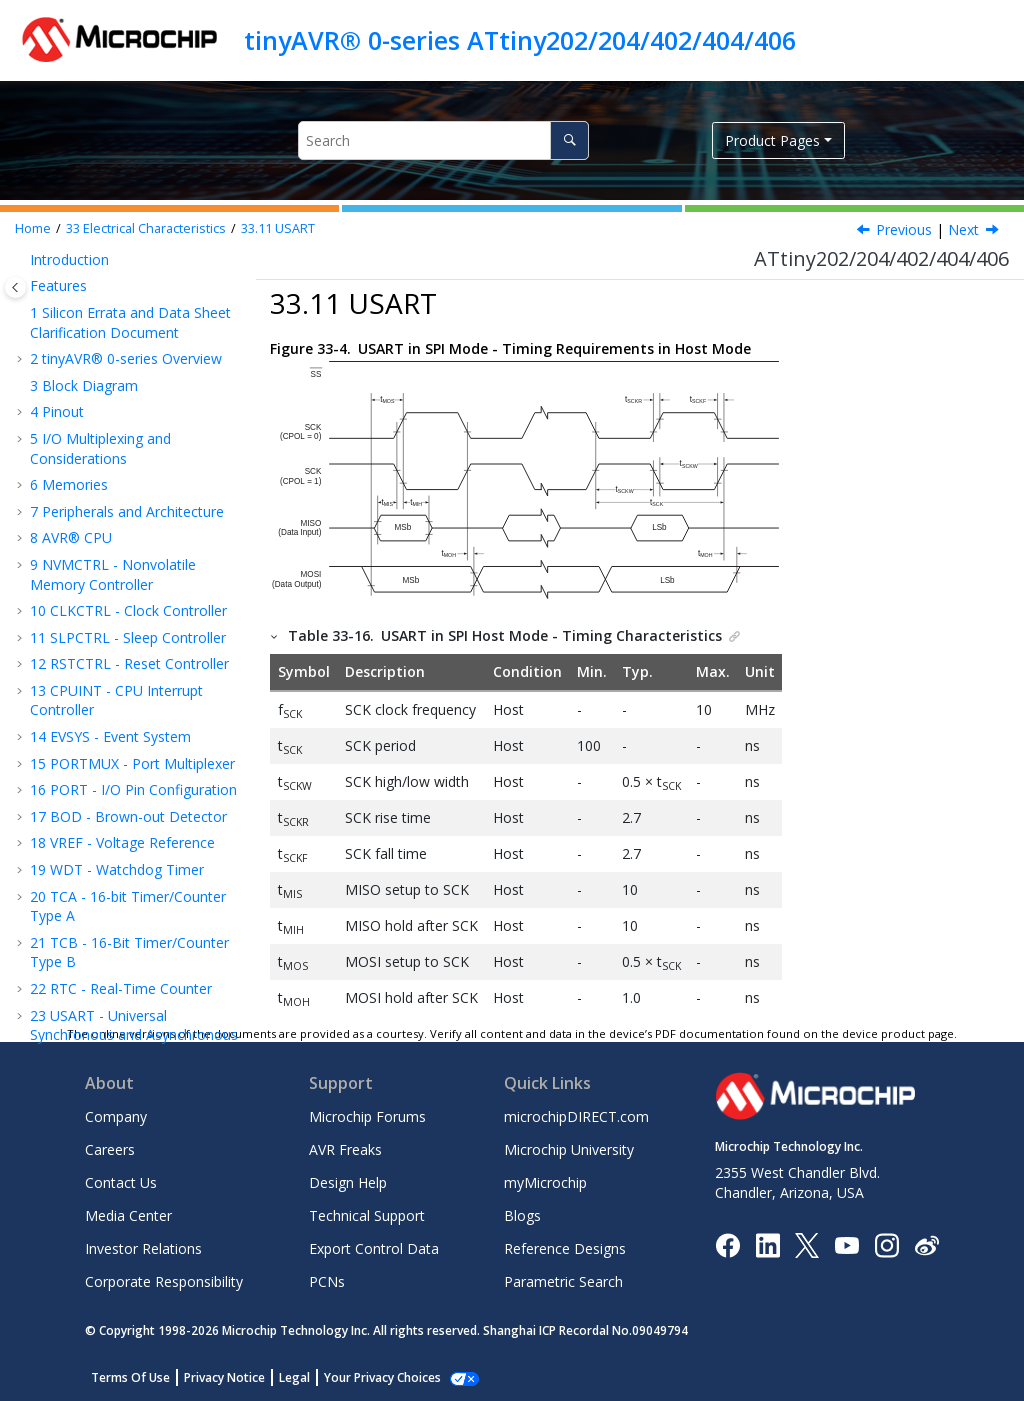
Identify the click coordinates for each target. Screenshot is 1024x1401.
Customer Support (89, 921)
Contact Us (121, 1182)
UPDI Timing (104, 662)
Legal (294, 1377)
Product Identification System (125, 947)
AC (72, 635)
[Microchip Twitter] (807, 1244)
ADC (78, 582)
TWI (76, 529)
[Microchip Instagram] (886, 1244)
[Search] (569, 140)
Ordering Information (108, 742)
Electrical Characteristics (146, 228)
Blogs (522, 1215)
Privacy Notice (224, 1377)
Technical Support (367, 1215)
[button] (36, 258)
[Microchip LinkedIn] (767, 1244)
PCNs (327, 1281)
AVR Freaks (345, 1149)
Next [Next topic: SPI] (963, 229)
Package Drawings (100, 768)
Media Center (128, 1215)
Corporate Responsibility (164, 1281)
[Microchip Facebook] (727, 1244)
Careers (110, 1149)
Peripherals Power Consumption (118, 294)
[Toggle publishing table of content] (15, 287)
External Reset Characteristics (106, 386)
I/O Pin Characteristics (135, 449)
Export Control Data (374, 1248)
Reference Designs (565, 1248)
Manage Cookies (371, 1377)
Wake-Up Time (107, 257)
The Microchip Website (104, 848)
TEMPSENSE (104, 609)
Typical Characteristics (112, 715)
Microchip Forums (367, 1116)
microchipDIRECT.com (576, 1116)
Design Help (348, 1182)
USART (278, 228)
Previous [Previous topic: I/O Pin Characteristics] (904, 229)
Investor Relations (143, 1248)
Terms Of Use (130, 1377)
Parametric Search (563, 1281)
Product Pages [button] (772, 140)
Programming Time (126, 689)
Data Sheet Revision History (130, 822)
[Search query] (443, 140)
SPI (74, 502)
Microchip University (569, 1149)
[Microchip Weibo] (926, 1244)
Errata (59, 795)
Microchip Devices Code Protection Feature (108, 984)
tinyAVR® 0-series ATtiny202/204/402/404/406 (520, 40)
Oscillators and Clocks (130, 423)
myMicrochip (545, 1182)
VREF (80, 556)
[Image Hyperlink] (846, 1244)
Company (116, 1116)
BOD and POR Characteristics (106, 340)
